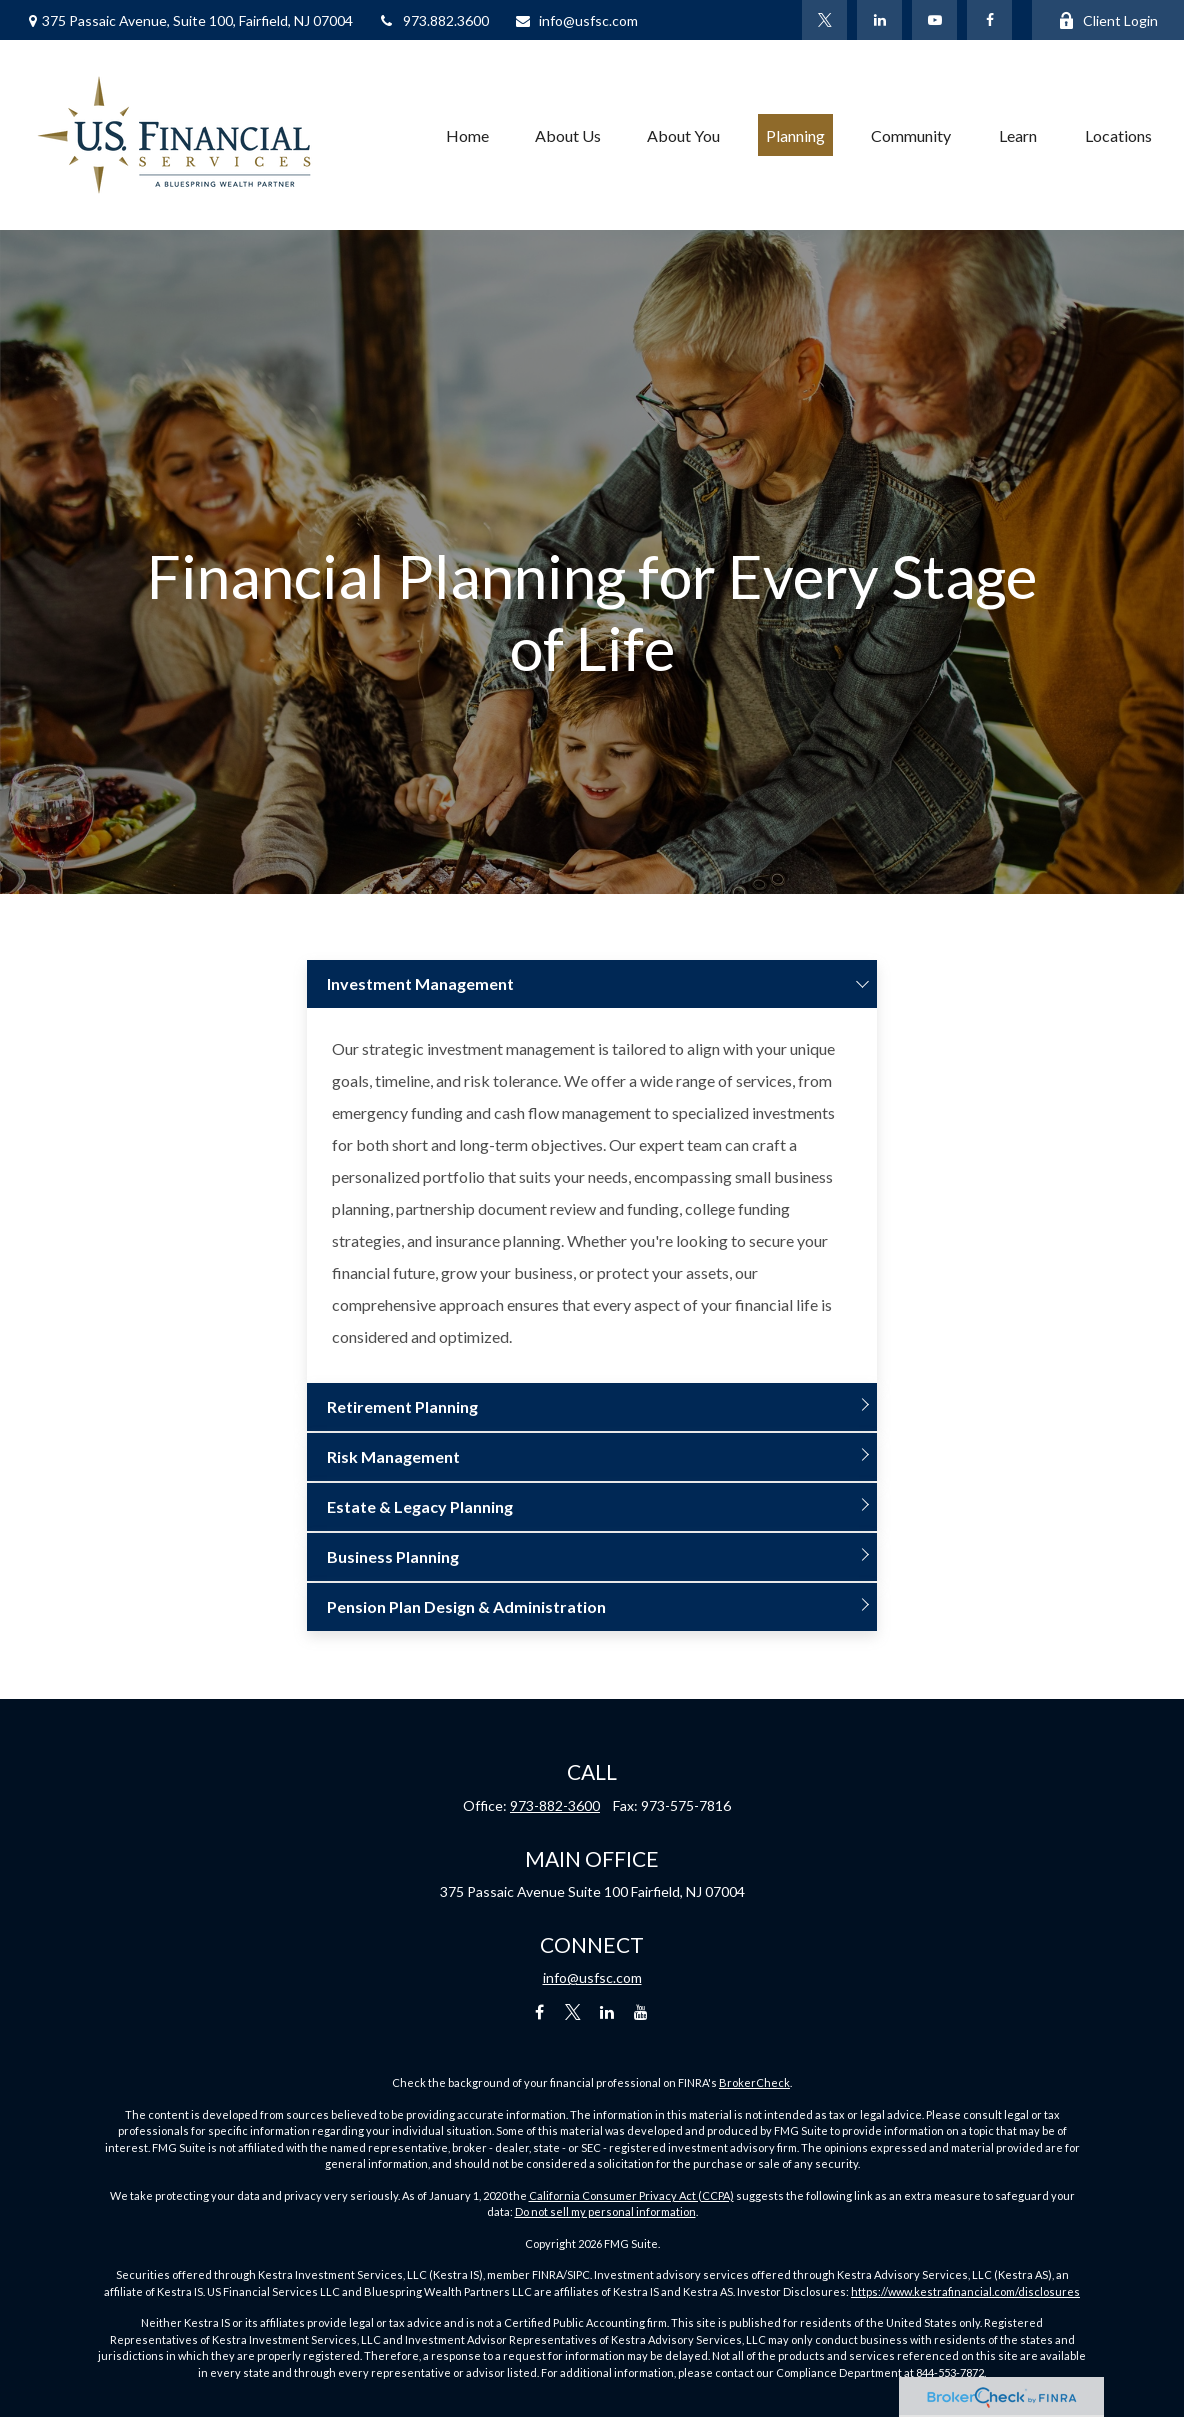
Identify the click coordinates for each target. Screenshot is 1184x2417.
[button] (467, 135)
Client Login (1108, 20)
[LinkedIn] (879, 20)
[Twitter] (824, 20)
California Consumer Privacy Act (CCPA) (631, 2195)
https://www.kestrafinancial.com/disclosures (965, 2291)
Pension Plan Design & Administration (466, 1606)
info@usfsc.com (576, 20)
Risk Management (393, 1456)
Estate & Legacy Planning (420, 1506)
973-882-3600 (555, 1805)
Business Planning (393, 1556)
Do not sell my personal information (605, 2211)
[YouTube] (934, 20)
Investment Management (420, 983)
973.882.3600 (433, 20)
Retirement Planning (402, 1406)
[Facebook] (989, 20)
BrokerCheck (754, 2082)
